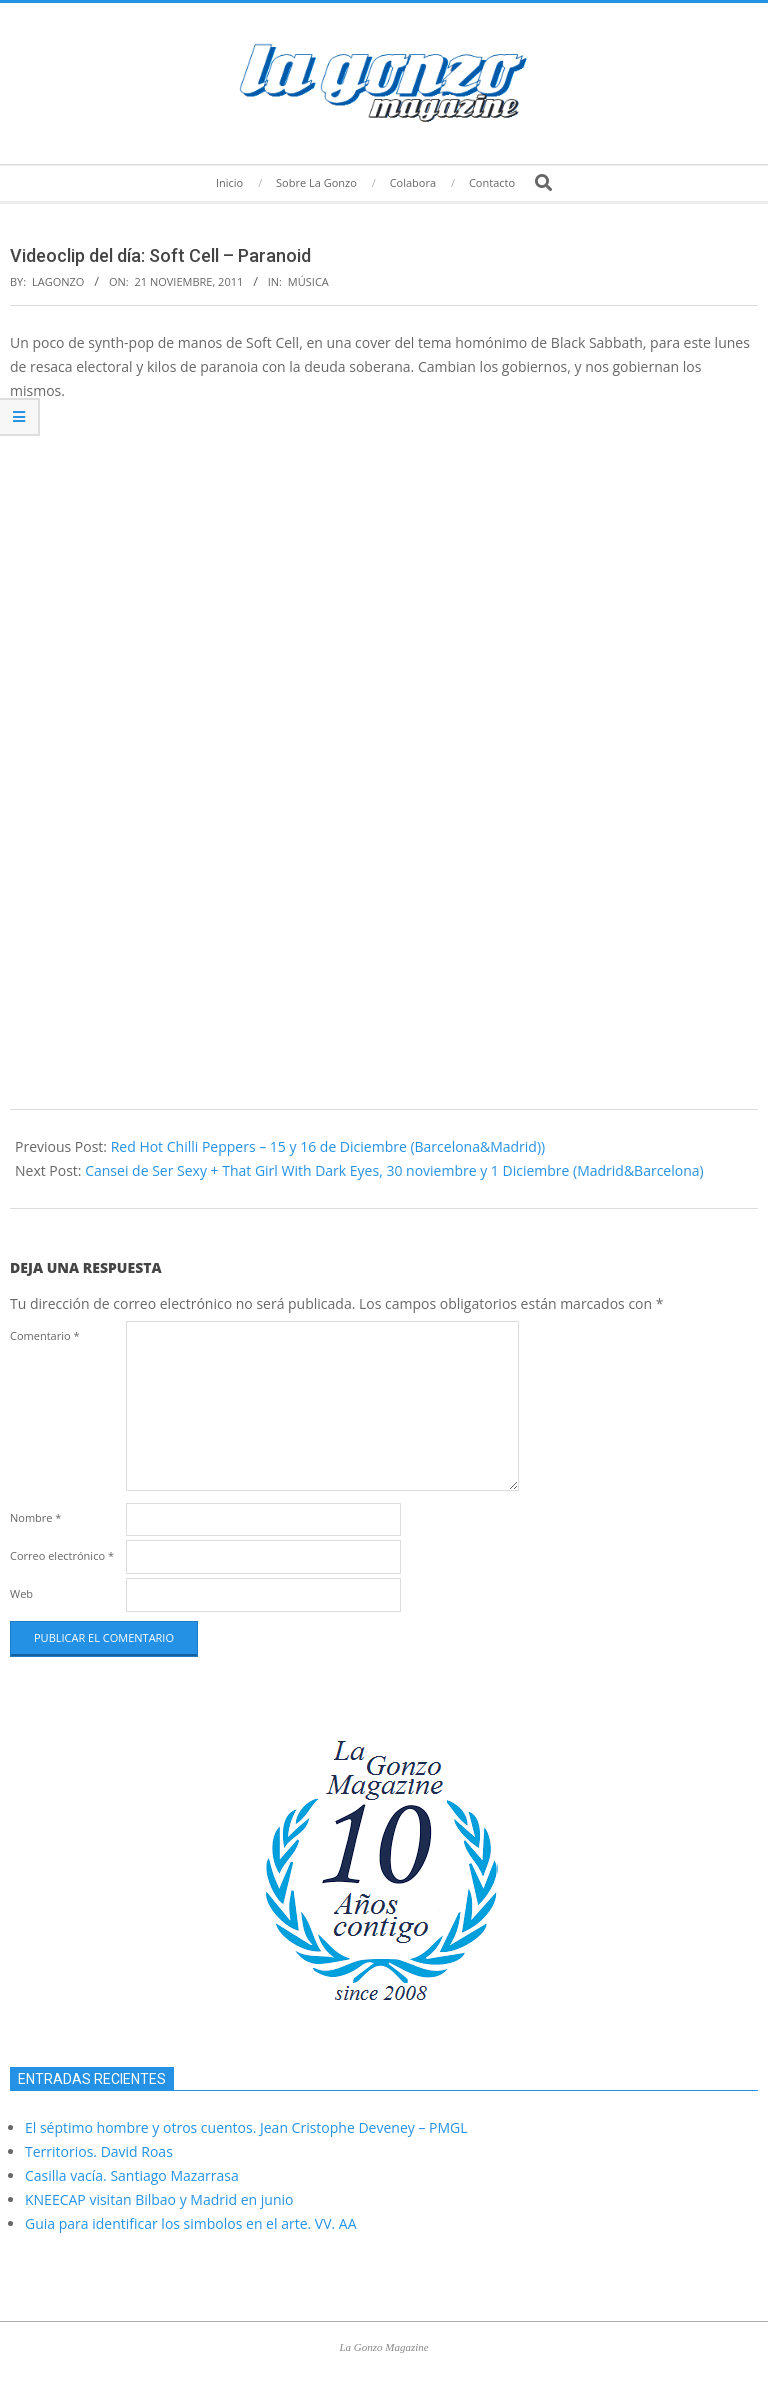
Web (21, 1593)
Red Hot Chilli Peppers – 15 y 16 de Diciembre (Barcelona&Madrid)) (328, 1146)
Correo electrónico (62, 1555)
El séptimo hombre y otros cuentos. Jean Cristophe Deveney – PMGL (246, 2127)
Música (308, 281)
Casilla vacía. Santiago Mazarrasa (132, 2175)
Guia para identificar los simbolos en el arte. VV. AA (191, 2223)
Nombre (35, 1517)
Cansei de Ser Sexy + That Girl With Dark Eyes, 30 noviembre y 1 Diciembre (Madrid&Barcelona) (394, 1170)
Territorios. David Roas (99, 2151)
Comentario (45, 1335)
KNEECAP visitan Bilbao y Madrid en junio (159, 2199)
